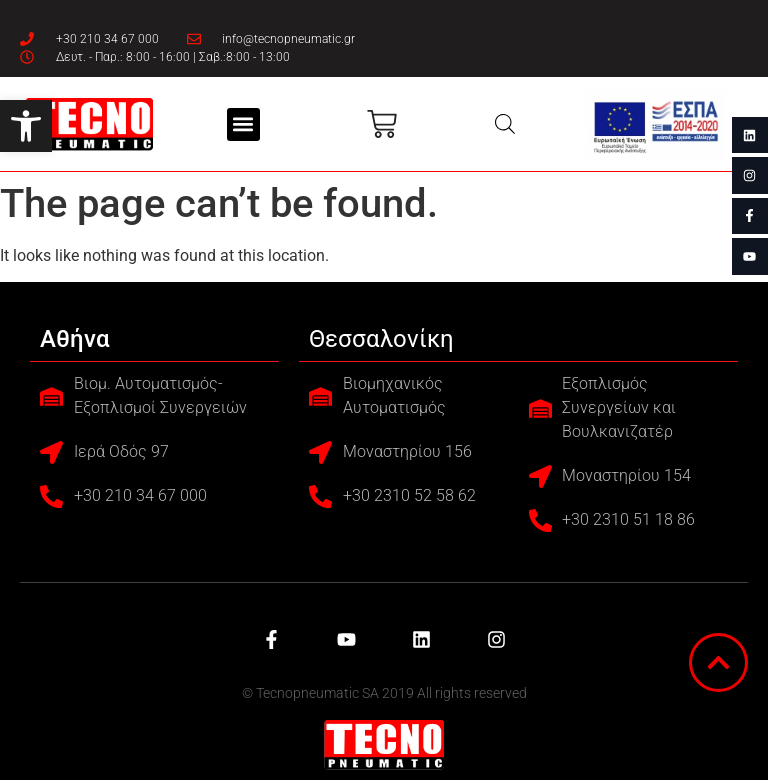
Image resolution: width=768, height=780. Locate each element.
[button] (26, 126)
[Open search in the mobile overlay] (505, 124)
